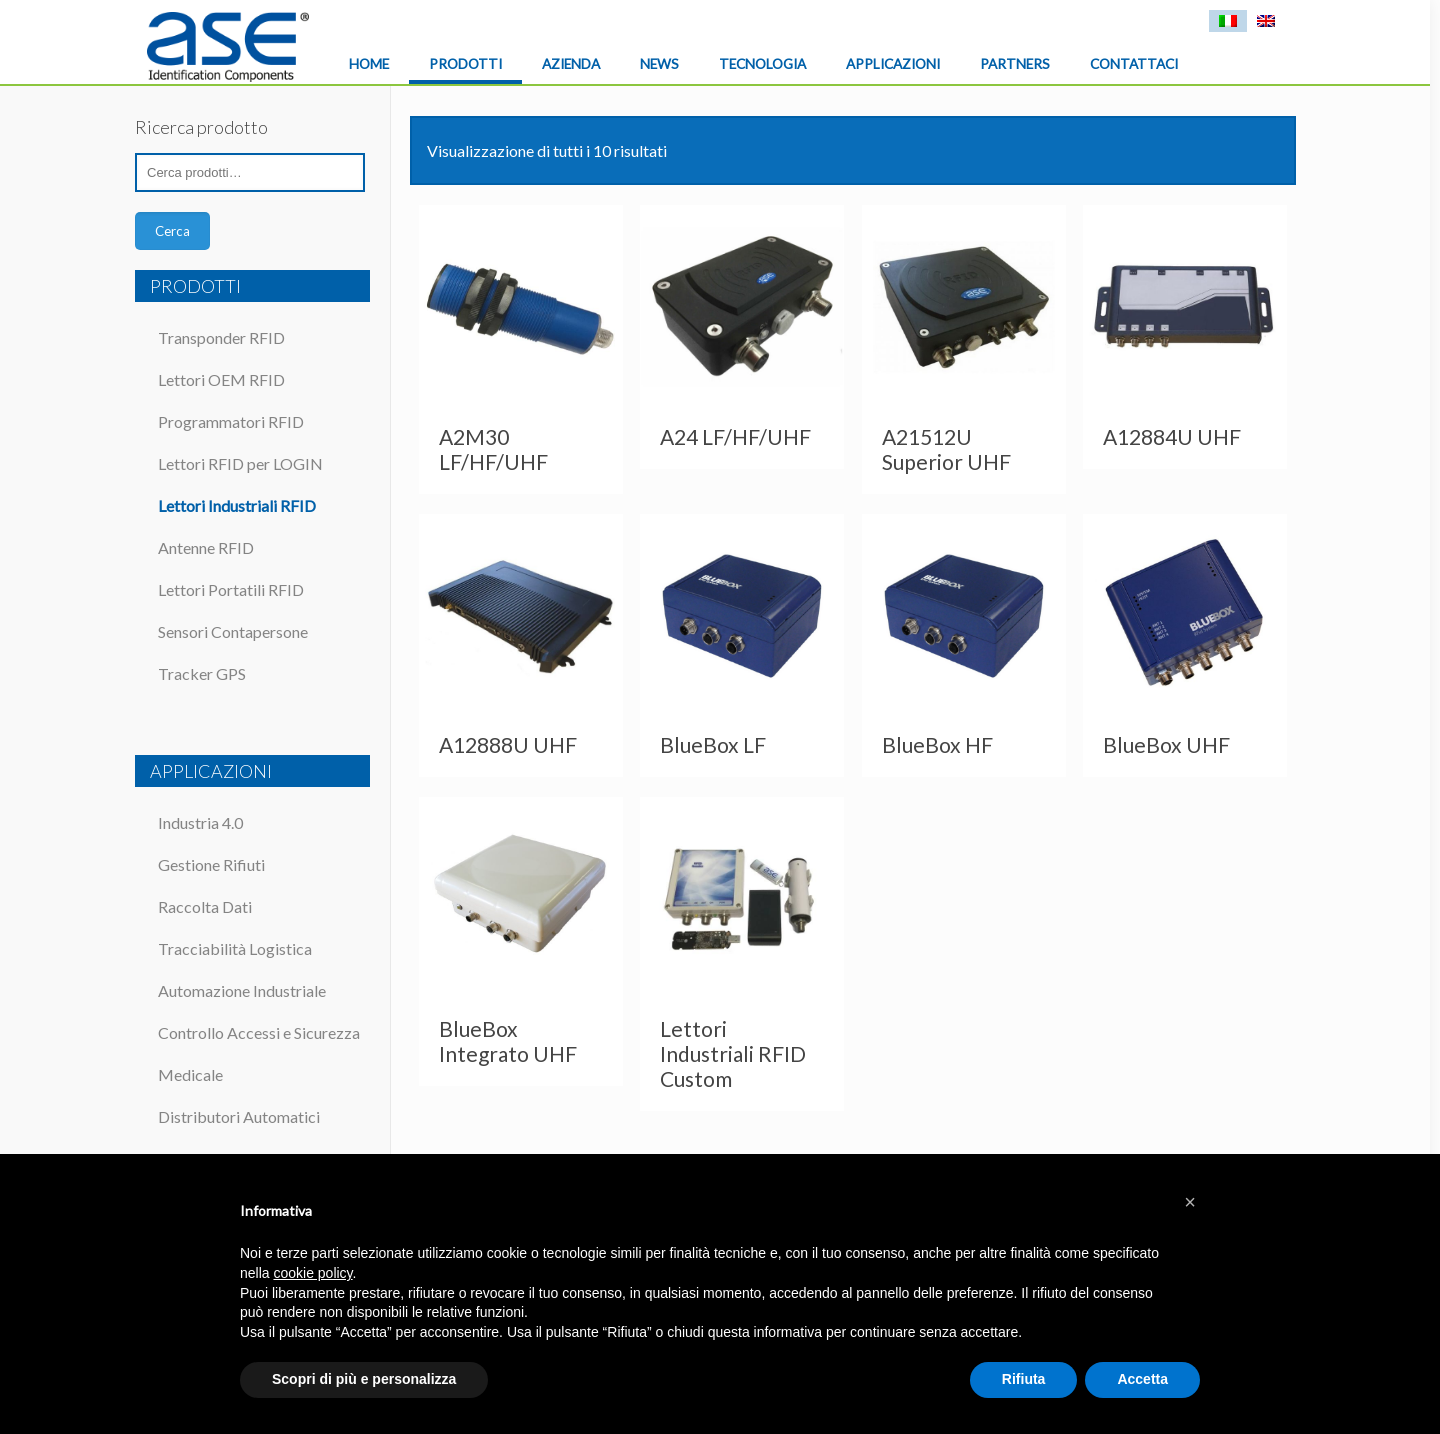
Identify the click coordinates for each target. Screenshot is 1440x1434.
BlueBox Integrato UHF (508, 1041)
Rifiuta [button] (1024, 1379)
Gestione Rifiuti (211, 864)
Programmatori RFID (231, 421)
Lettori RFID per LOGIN (240, 463)
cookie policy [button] (312, 1273)
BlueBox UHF (1166, 744)
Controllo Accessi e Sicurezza (259, 1032)
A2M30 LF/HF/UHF (493, 449)
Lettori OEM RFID (221, 379)
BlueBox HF (937, 744)
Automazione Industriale (242, 990)
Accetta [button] (1142, 1379)
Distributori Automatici (239, 1116)
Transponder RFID (221, 337)
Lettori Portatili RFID (231, 589)
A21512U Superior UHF (946, 449)
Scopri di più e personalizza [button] (364, 1379)
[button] (1190, 1202)
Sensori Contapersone (233, 631)
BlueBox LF (713, 744)
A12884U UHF (1172, 436)
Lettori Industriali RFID (237, 505)
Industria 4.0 (200, 822)
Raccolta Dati (205, 906)
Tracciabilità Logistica (235, 948)
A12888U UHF (508, 744)
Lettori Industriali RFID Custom (733, 1053)
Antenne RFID (206, 547)
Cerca (172, 231)
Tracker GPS (202, 673)
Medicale (190, 1074)
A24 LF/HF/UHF (735, 436)
